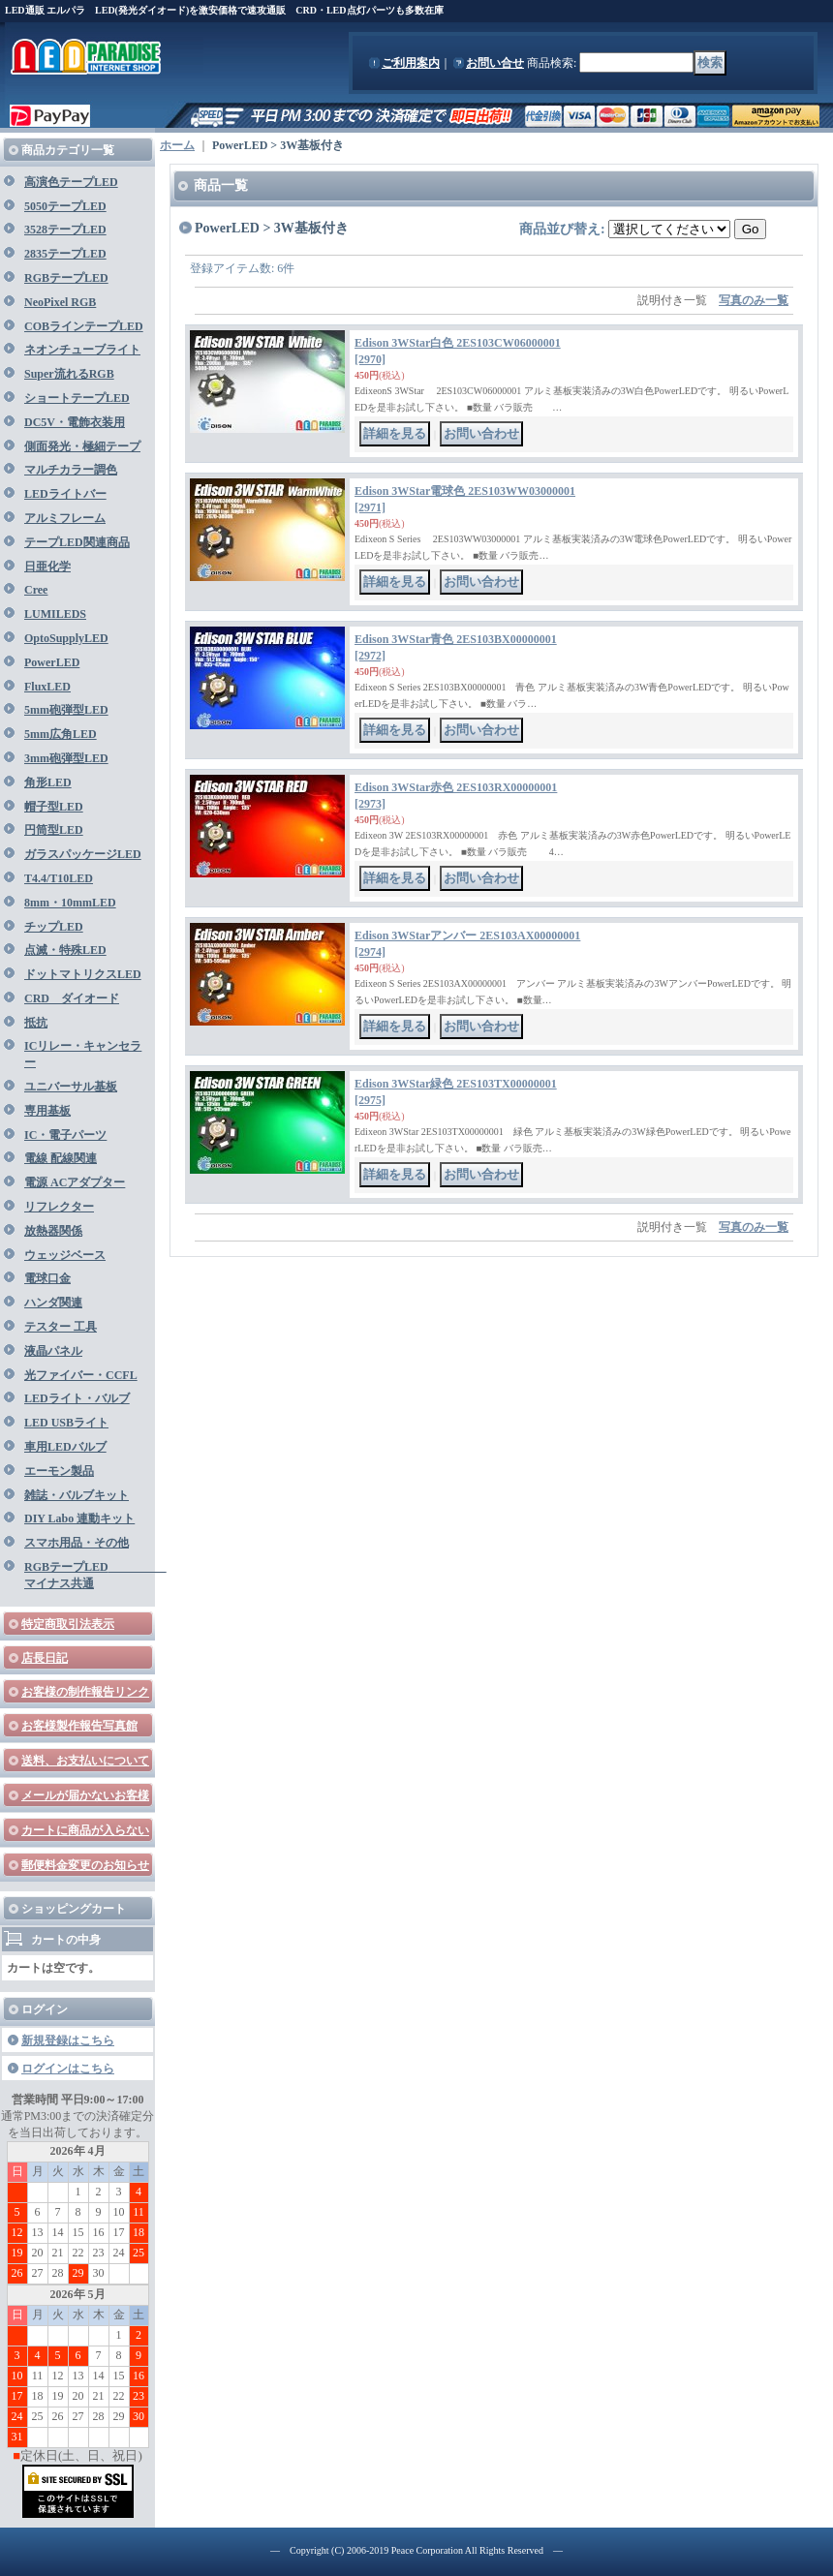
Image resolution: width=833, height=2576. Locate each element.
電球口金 (47, 1278)
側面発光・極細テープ (82, 446)
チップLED (53, 927)
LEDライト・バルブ (77, 1398)
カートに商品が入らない (85, 1830)
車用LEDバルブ (65, 1447)
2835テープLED (65, 254)
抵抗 (35, 1022)
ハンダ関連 (53, 1302)
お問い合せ (495, 63)
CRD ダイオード (71, 998)
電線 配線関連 (60, 1158)
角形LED (48, 782)
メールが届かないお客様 (85, 1795)
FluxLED (47, 686)
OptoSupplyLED (66, 638)
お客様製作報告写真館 (79, 1726)
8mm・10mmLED (70, 902)
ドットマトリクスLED (82, 974)
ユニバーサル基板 (70, 1086)
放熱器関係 (53, 1231)
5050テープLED (65, 206)
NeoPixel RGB (60, 302)
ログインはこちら (67, 2068)
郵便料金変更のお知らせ (85, 1865)
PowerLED (51, 662)
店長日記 (44, 1658)
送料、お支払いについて (85, 1760)
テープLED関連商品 (77, 542)
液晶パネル (53, 1351)
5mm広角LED (60, 734)
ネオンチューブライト (82, 349)
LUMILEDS (55, 614)
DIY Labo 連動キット (79, 1518)
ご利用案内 (411, 63)
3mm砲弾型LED (66, 758)
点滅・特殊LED (65, 950)
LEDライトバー (65, 494)
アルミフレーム (65, 518)
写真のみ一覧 (753, 300)
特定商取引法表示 (67, 1624)
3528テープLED (65, 229)
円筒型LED (53, 830)
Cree (35, 590)
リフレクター (59, 1206)
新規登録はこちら (67, 2040)
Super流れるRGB (69, 374)
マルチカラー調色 (70, 469)
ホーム (177, 145)
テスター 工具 (60, 1327)
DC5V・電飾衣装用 (74, 422)
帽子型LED (53, 806)
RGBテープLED (66, 278)
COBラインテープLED (83, 326)
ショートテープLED (77, 398)
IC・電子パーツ (65, 1135)
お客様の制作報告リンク (85, 1692)
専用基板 (47, 1111)
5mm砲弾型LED (66, 710)
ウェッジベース (65, 1255)
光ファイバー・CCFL (81, 1375)
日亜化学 (47, 566)
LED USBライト (66, 1422)
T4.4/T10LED (58, 878)
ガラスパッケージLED (82, 854)
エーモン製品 (59, 1471)
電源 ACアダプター (74, 1182)
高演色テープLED (71, 182)
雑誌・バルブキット (76, 1495)
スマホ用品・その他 (76, 1542)
